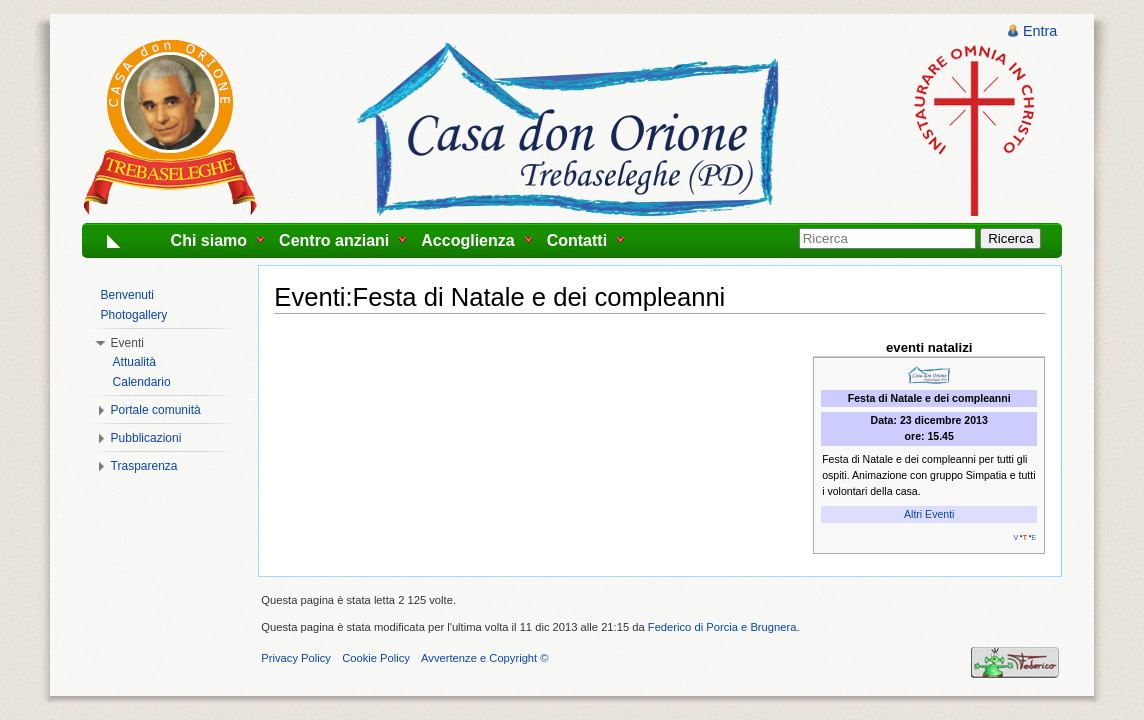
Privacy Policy (296, 658)
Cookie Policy (376, 658)
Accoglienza (467, 240)
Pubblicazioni (146, 438)
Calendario (142, 382)
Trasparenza (144, 466)
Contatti (577, 240)
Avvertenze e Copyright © (484, 658)
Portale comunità (156, 410)
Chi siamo (209, 240)
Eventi (127, 343)
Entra (1040, 31)
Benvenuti (127, 295)
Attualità (134, 362)
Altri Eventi (929, 514)
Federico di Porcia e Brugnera (722, 627)
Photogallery (134, 315)
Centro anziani (334, 240)
